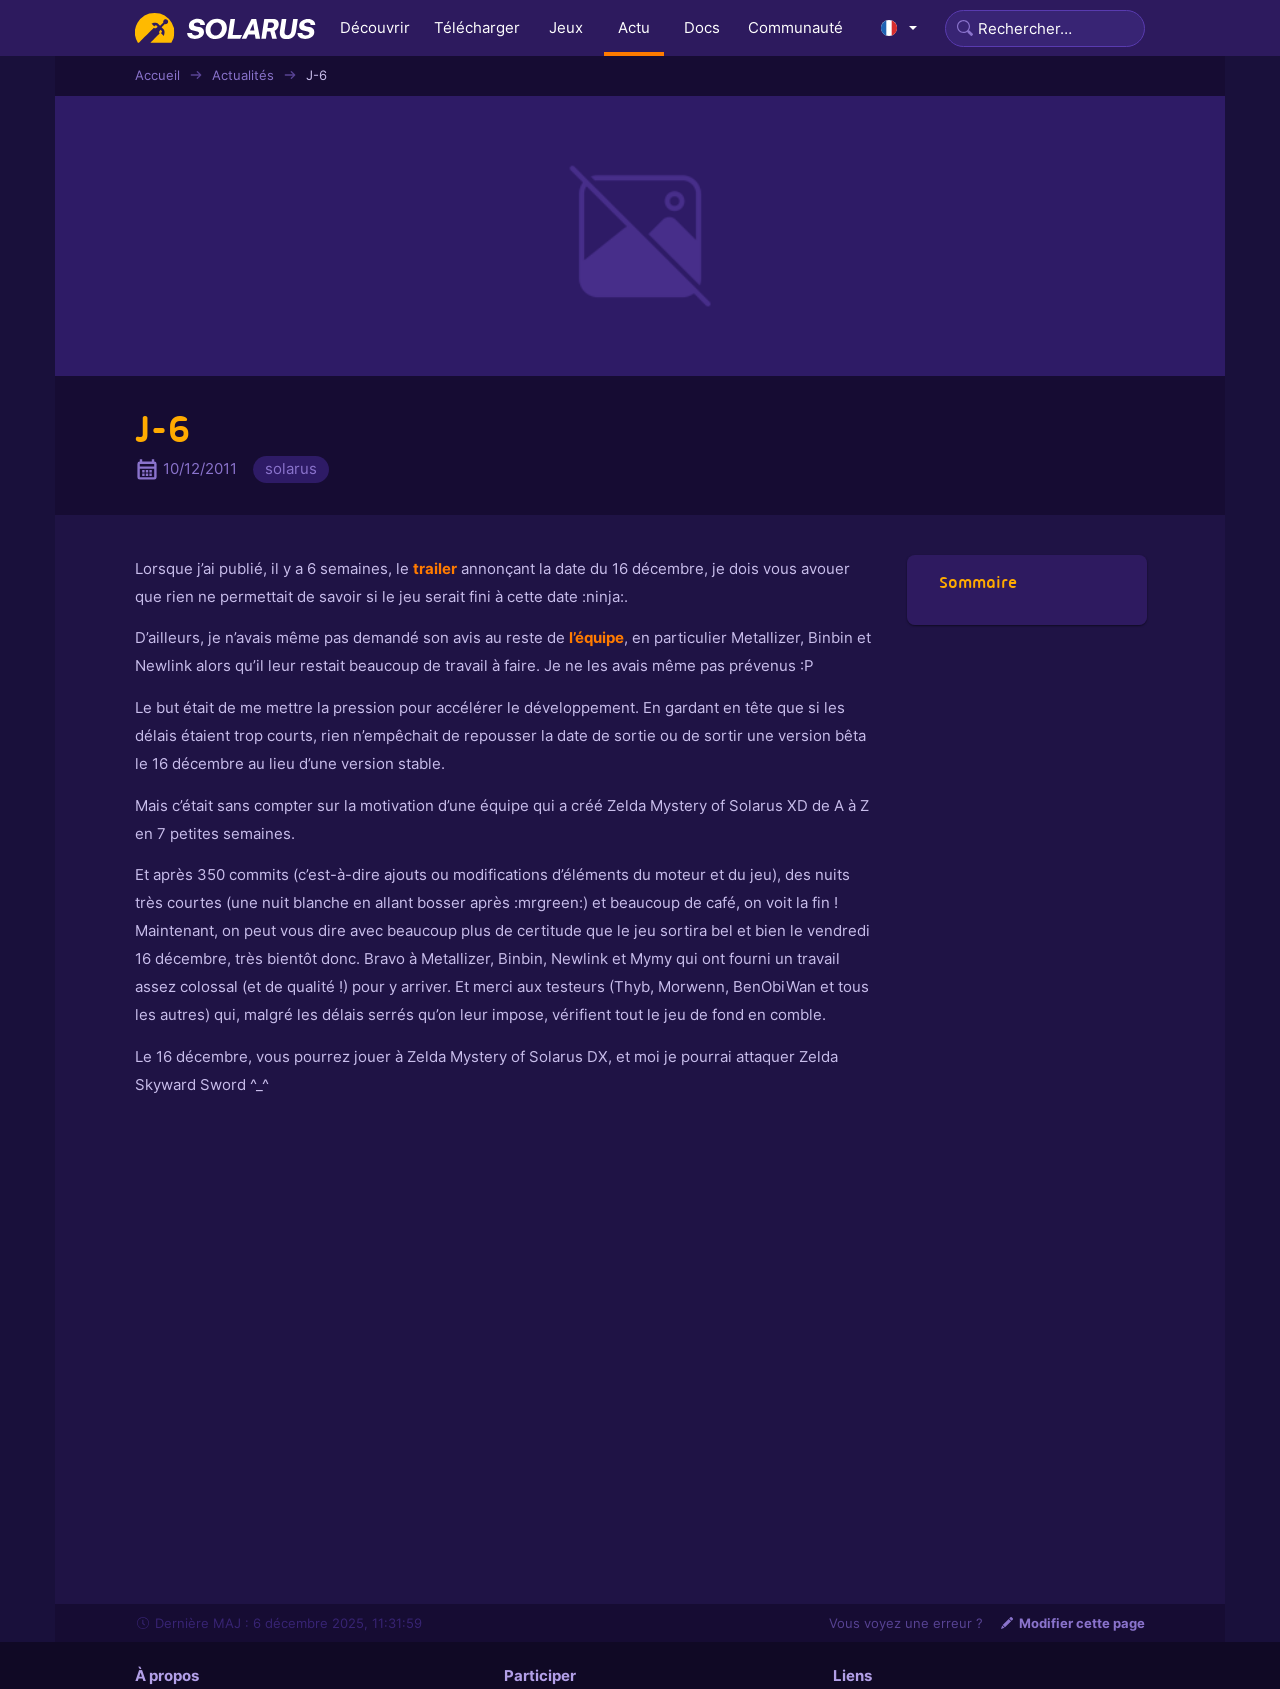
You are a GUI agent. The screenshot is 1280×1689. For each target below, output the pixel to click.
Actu (634, 27)
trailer (435, 568)
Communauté (795, 27)
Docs (702, 27)
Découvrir (375, 27)
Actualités (243, 75)
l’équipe (596, 637)
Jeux (566, 27)
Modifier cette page (1072, 1623)
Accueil (157, 75)
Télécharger (477, 27)
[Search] (1045, 28)
